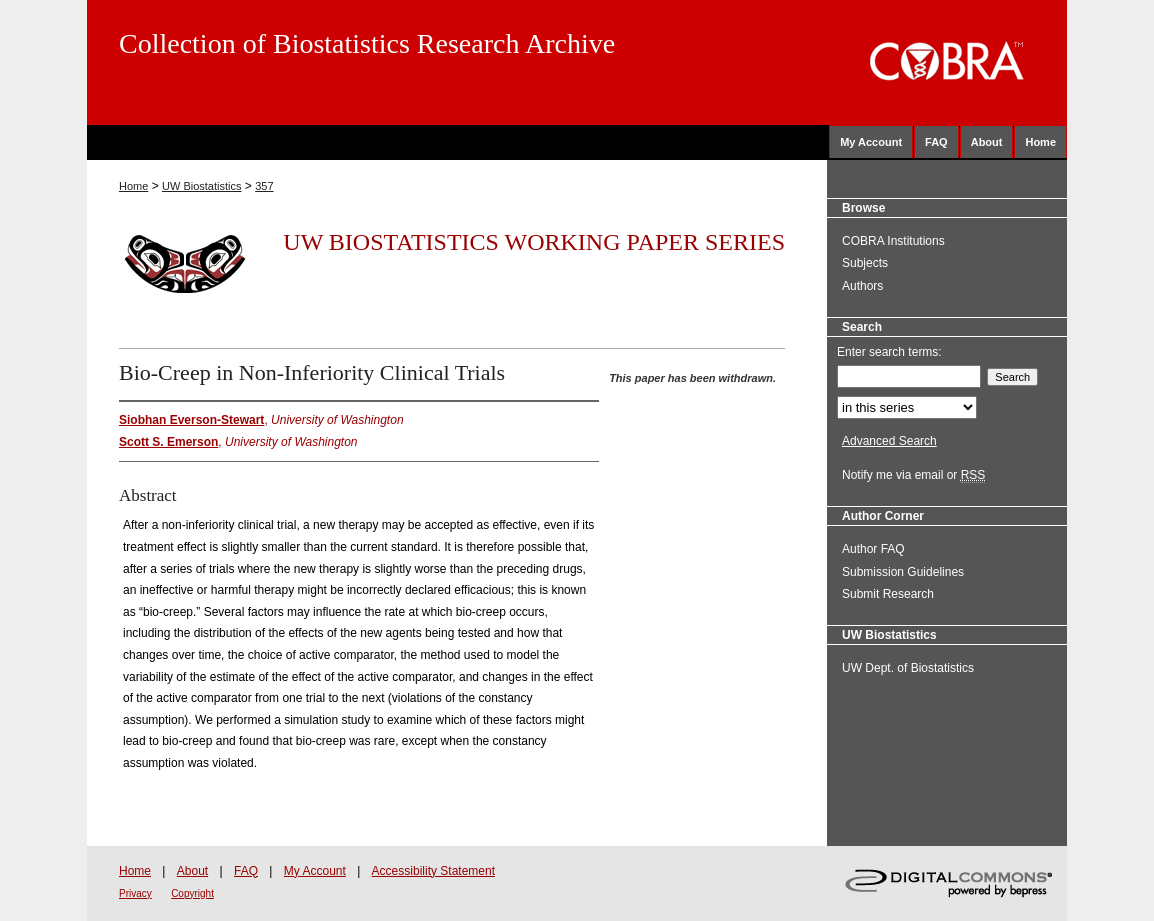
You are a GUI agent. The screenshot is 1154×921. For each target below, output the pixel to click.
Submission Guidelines (903, 572)
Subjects (865, 263)
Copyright (192, 893)
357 (264, 186)
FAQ (246, 871)
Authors (862, 286)
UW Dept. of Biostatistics (908, 668)
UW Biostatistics (201, 186)
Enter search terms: (889, 352)
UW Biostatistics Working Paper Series (534, 242)
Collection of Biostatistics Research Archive (367, 43)
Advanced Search (889, 441)
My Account (315, 871)
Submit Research (888, 594)
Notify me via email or (913, 475)
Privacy (135, 893)
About (192, 871)
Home (133, 186)
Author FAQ (873, 549)
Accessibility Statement (433, 871)
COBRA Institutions (893, 241)
